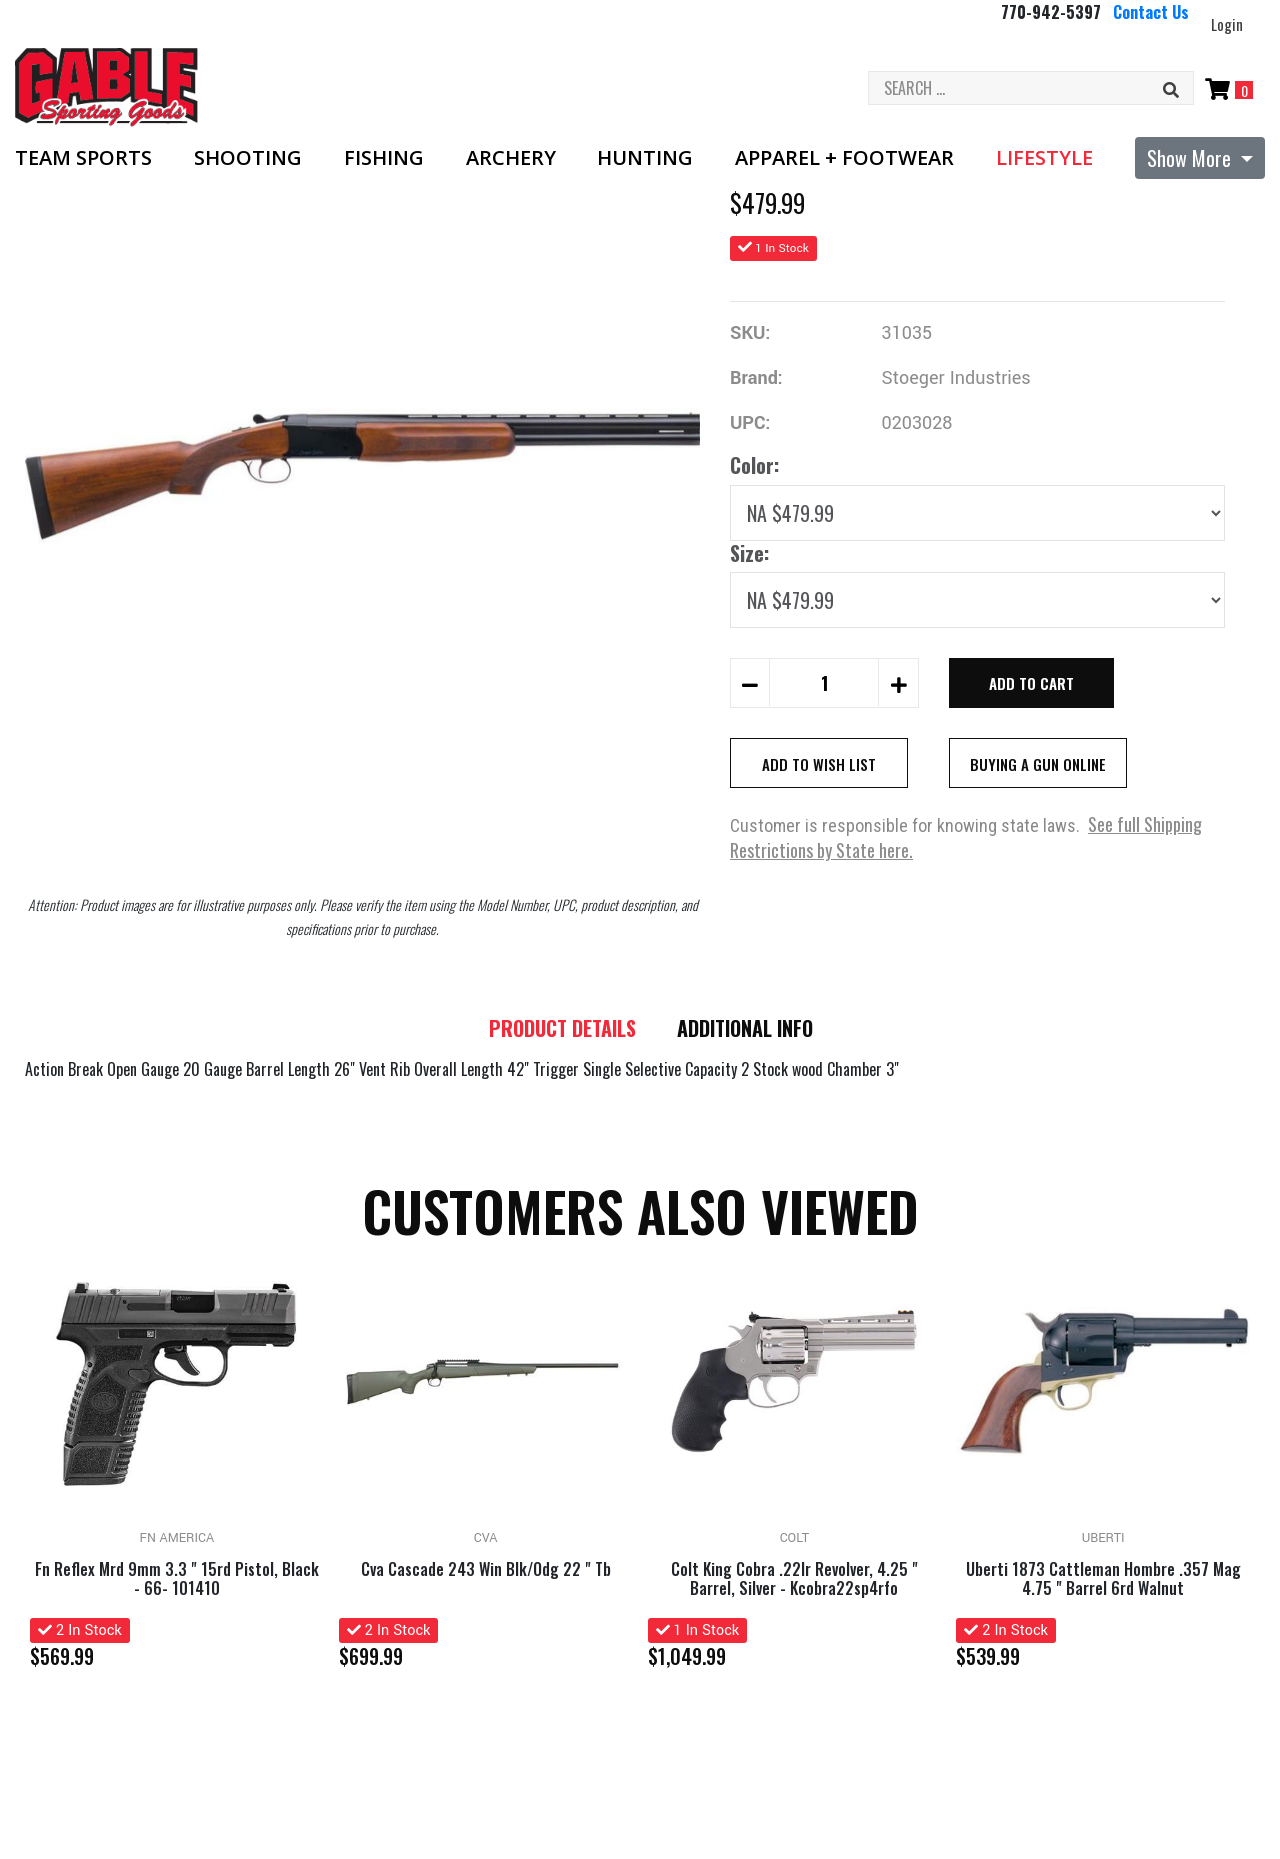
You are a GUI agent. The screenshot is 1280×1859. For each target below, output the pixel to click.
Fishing (384, 158)
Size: (749, 553)
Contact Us (1151, 12)
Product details (559, 1029)
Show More (1191, 158)
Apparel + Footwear (844, 158)
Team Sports (83, 158)
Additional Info (749, 1029)
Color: (754, 465)
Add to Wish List (819, 764)
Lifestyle (1044, 158)
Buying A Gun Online (1038, 764)
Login (1227, 24)
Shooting (248, 158)
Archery (511, 158)
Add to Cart (1031, 683)
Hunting (645, 158)
